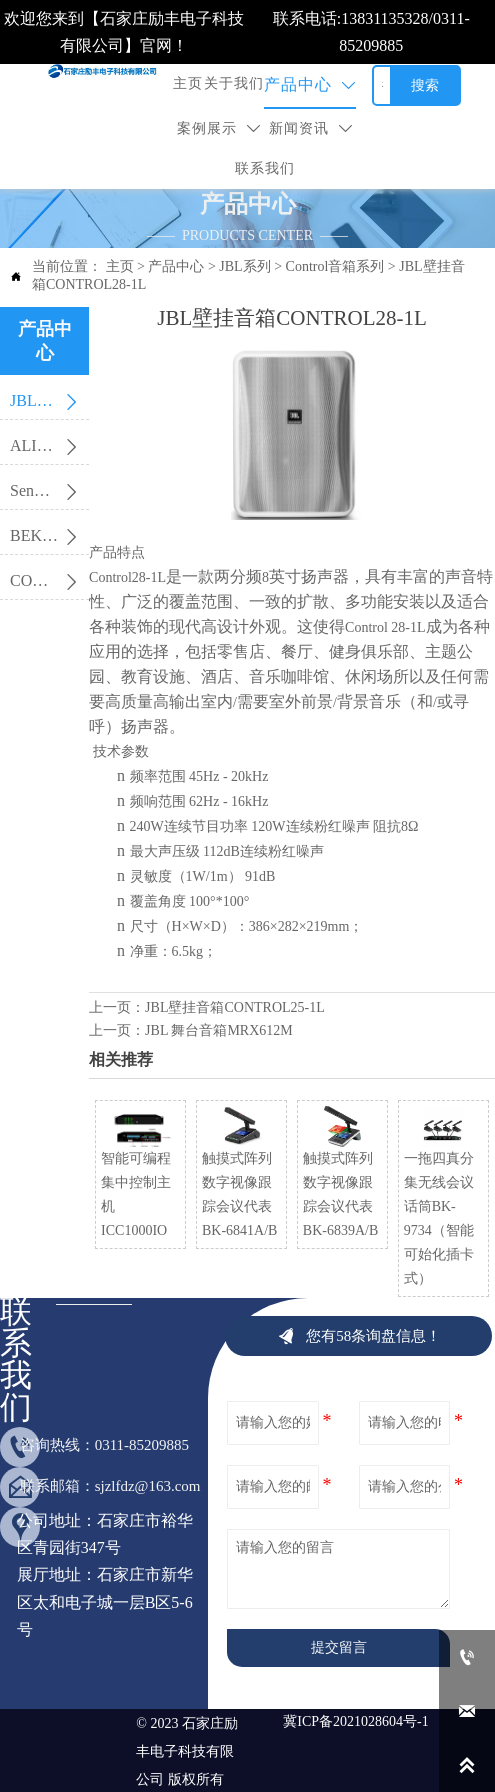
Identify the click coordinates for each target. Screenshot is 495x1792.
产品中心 (176, 266)
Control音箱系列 (335, 266)
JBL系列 (244, 266)
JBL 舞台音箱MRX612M (219, 1030)
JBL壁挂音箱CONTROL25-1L (235, 1007)
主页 (120, 266)
